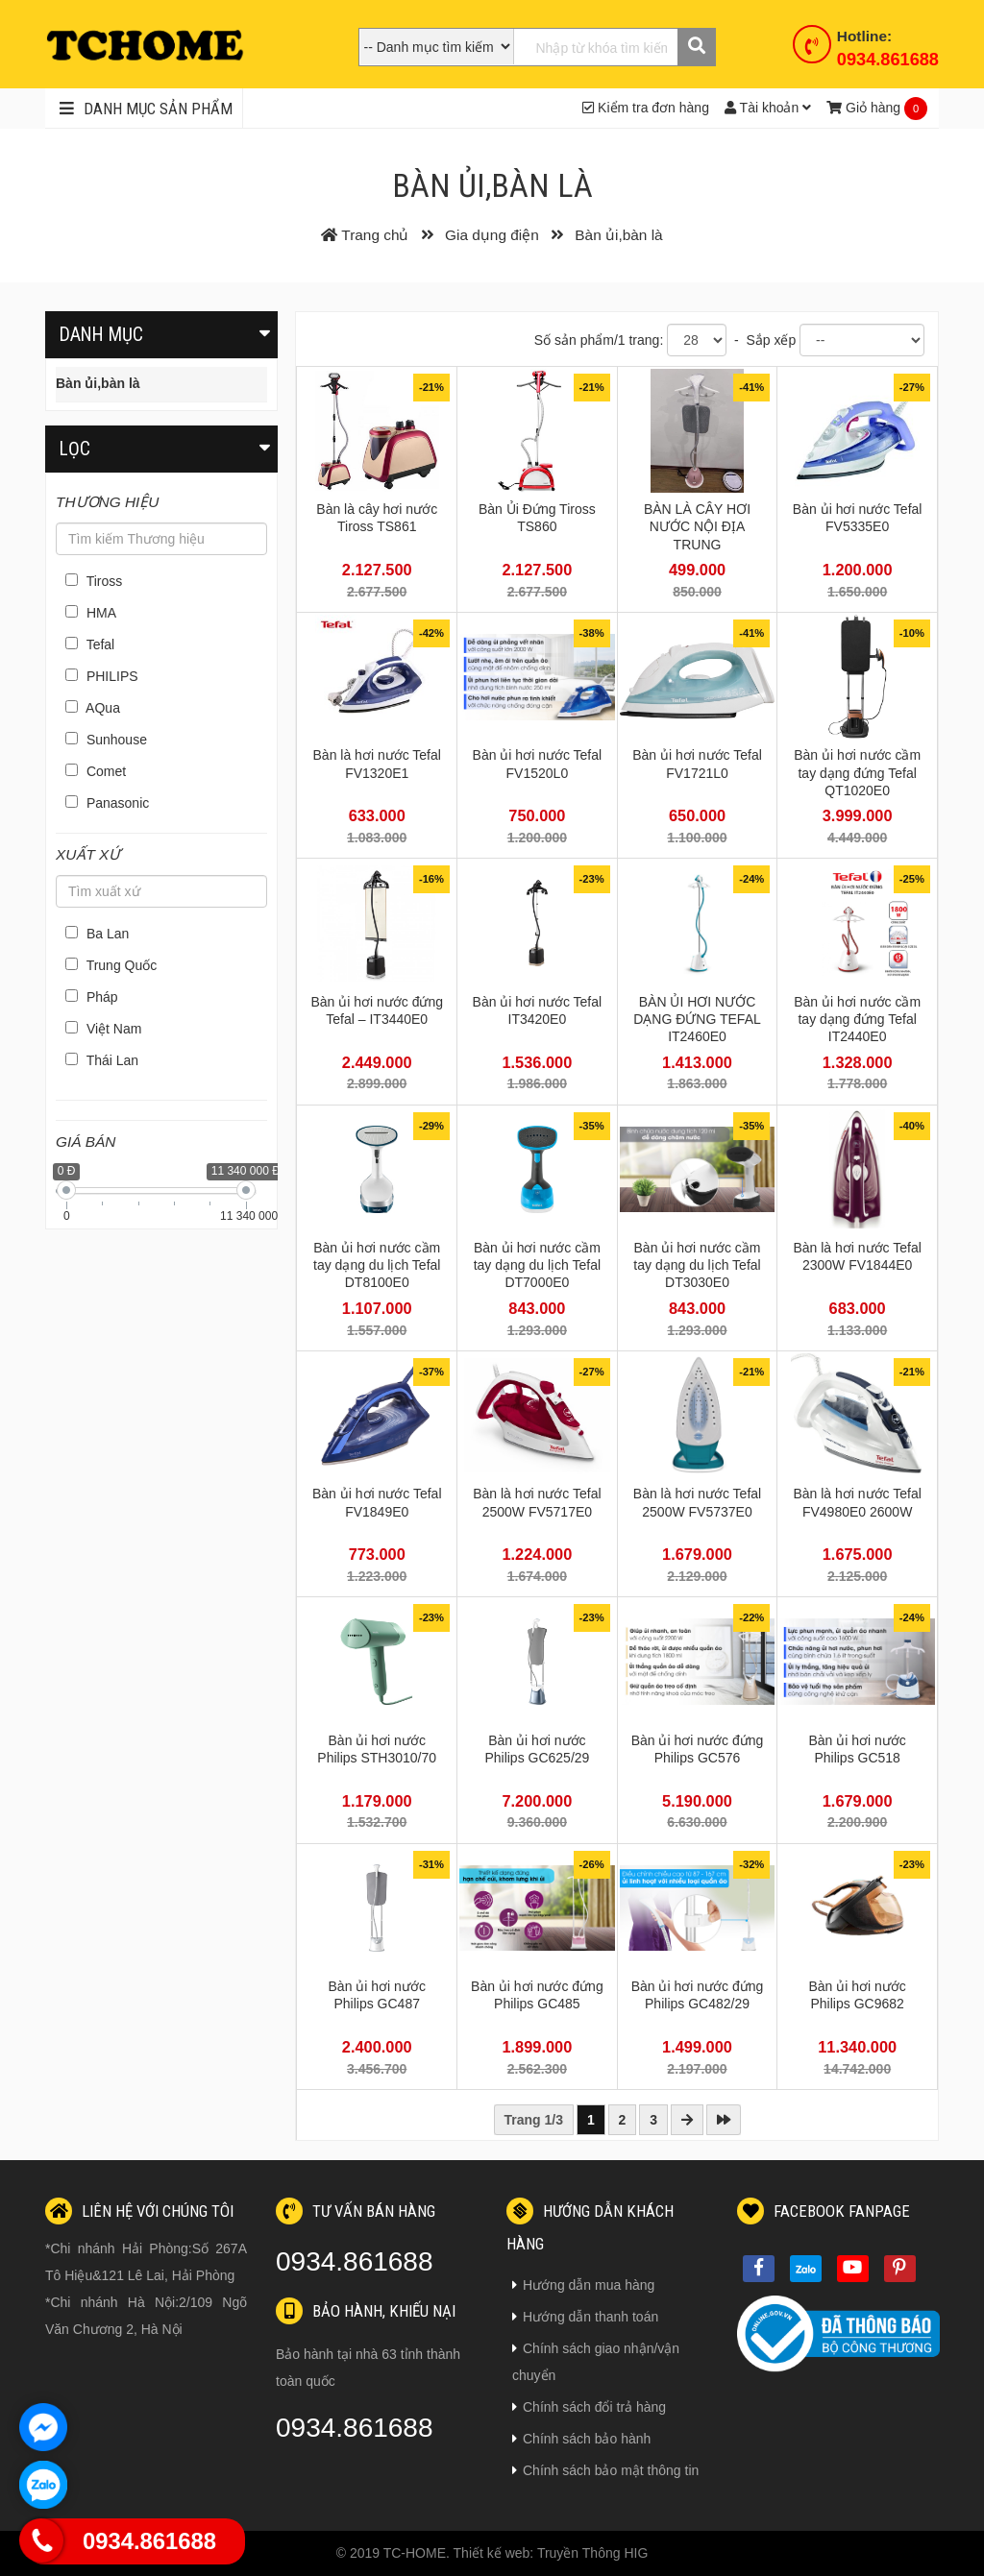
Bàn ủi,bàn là (98, 383)
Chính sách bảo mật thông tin (605, 2470)
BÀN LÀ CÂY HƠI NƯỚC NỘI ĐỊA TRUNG (697, 526)
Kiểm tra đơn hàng (645, 107)
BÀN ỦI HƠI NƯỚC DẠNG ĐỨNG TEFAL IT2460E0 (697, 1019)
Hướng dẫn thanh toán (585, 2316)
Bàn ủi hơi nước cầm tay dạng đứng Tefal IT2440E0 (857, 1019)
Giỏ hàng (863, 107)
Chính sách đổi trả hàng (589, 2407)
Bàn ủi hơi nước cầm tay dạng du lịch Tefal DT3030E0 (696, 1265)
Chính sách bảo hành (581, 2438)
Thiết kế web (492, 2553)
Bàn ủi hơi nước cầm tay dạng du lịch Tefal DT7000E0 (537, 1265)
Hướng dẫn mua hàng (583, 2285)
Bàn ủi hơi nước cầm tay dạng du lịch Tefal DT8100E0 (376, 1265)
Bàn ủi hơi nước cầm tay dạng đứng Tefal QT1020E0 (857, 772)
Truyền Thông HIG (592, 2553)
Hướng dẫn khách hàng (590, 2225)
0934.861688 (888, 59)
